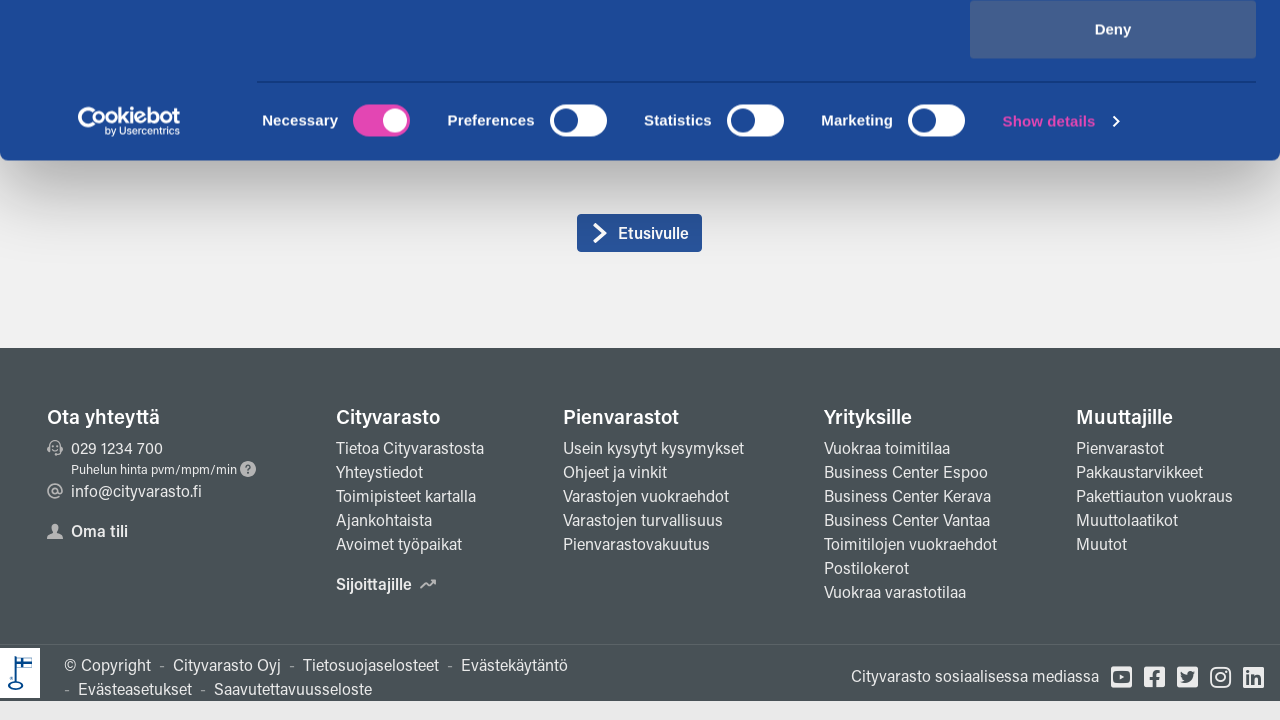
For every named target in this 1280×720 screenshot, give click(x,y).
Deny (1113, 183)
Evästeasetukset (135, 688)
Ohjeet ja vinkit (615, 471)
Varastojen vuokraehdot (646, 495)
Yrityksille (868, 416)
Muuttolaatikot (1127, 519)
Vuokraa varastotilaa (895, 591)
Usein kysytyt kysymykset (653, 447)
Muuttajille (1124, 416)
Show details (1049, 275)
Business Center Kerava (907, 495)
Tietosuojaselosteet (371, 664)
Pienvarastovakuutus (636, 543)
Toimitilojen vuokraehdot (910, 543)
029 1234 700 (105, 447)
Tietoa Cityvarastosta (410, 447)
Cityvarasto (388, 416)
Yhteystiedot (379, 471)
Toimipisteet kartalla (406, 495)
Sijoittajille (386, 583)
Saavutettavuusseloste (293, 688)
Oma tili (87, 530)
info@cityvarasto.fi (124, 490)
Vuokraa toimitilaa (887, 447)
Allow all (1113, 52)
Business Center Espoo (906, 471)
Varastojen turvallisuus (643, 519)
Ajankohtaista (384, 519)
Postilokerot (866, 567)
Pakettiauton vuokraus (1154, 495)
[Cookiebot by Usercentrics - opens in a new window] (129, 276)
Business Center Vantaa (907, 519)
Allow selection (1112, 118)
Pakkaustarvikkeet (1139, 471)
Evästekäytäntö (514, 664)
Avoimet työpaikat (399, 543)
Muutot (1101, 543)
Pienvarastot (621, 416)
